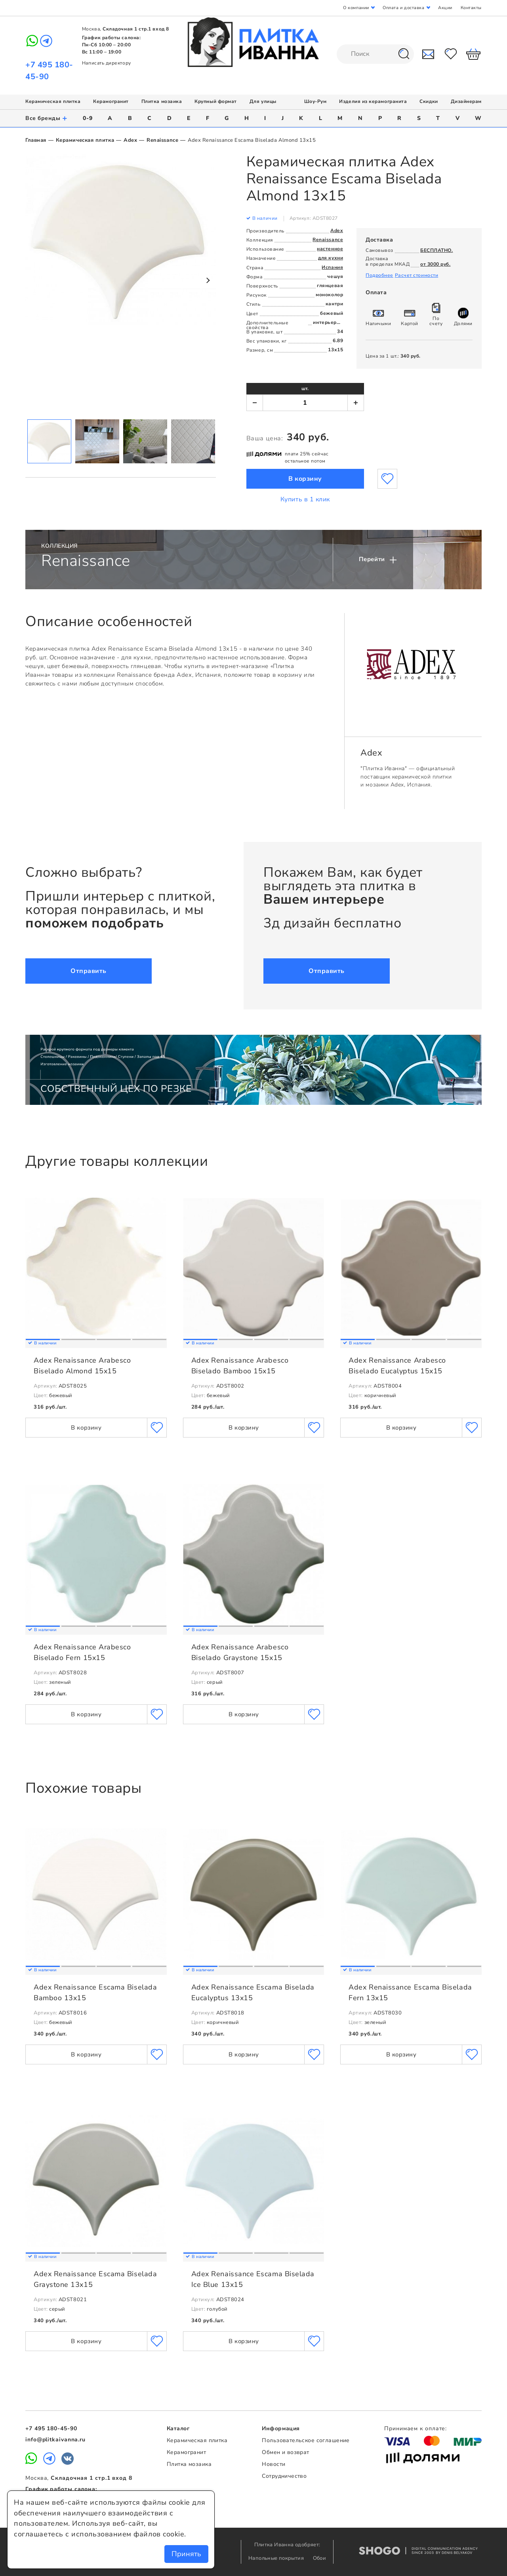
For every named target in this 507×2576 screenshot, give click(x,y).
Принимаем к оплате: (415, 2428)
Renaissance (162, 140)
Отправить (89, 971)
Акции (445, 8)
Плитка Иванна (253, 42)
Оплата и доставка (403, 8)
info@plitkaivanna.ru (55, 2439)
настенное (330, 249)
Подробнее (379, 275)
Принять (186, 2554)
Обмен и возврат (285, 2452)
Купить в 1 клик (305, 499)
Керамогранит (110, 101)
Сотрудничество (284, 2476)
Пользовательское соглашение (305, 2440)
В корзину (305, 478)
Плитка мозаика (161, 101)
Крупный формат (215, 101)
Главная (35, 140)
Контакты (471, 8)
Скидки (428, 101)
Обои (319, 2558)
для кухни (330, 258)
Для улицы (263, 101)
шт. (305, 388)
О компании (356, 8)
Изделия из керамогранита (373, 101)
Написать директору (106, 63)
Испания (332, 267)
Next (207, 280)
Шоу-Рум (315, 101)
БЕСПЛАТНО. (436, 250)
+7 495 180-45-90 (51, 2428)
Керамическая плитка (52, 101)
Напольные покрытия (276, 2558)
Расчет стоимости (416, 275)
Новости (273, 2464)
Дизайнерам (466, 101)
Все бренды (46, 118)
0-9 (87, 118)
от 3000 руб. (435, 264)
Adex (130, 140)
